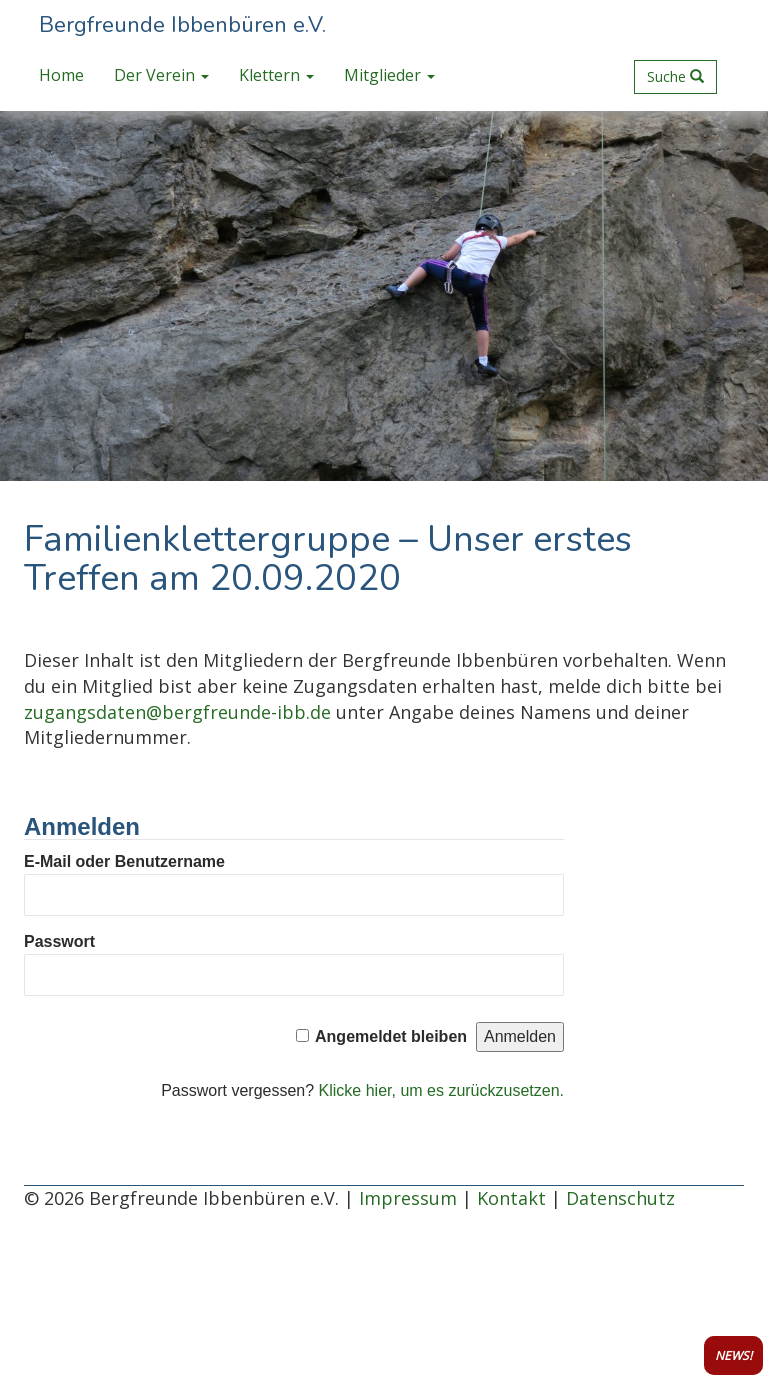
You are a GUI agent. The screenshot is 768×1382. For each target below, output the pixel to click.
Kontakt (511, 1198)
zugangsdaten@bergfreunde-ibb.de (177, 712)
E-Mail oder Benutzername (124, 861)
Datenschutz (620, 1198)
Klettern (276, 75)
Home (61, 75)
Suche (675, 76)
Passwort (59, 941)
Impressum (408, 1198)
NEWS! (733, 1355)
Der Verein (161, 75)
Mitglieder (389, 75)
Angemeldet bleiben (391, 1036)
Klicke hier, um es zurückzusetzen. (441, 1090)
